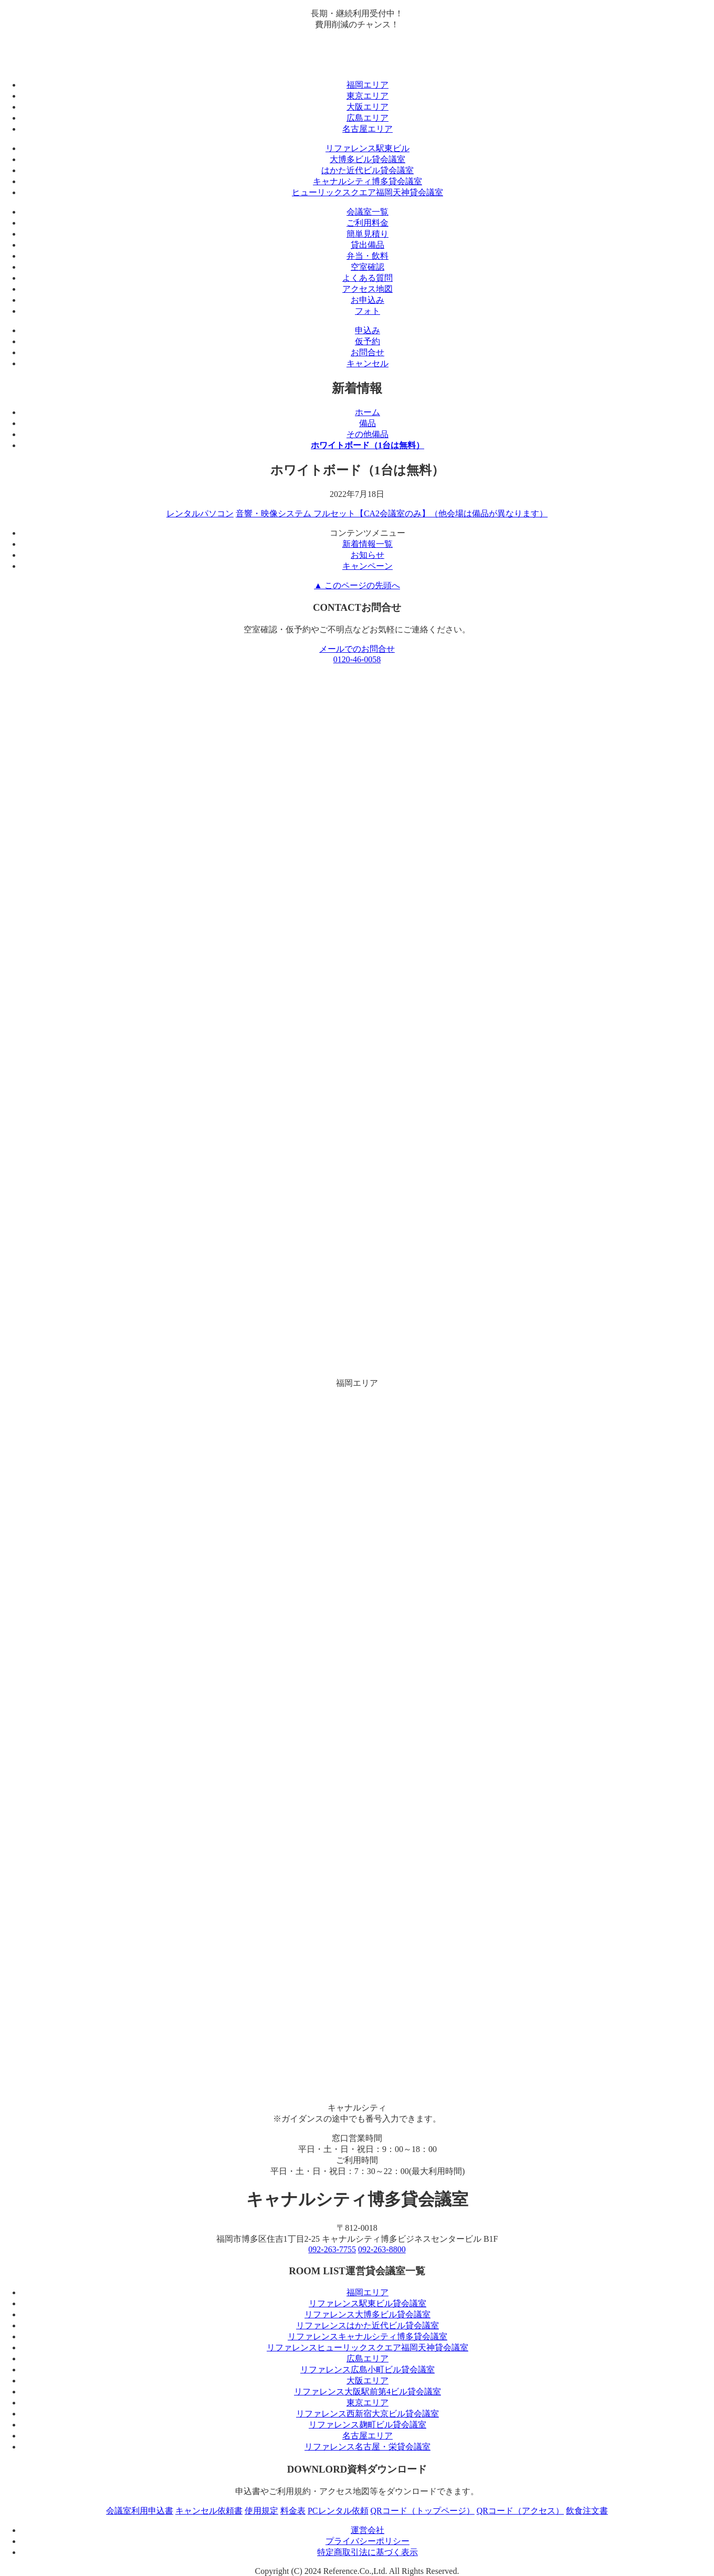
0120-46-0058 (357, 659)
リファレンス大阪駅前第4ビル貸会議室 (367, 2391)
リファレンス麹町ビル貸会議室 (367, 2424)
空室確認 (367, 266)
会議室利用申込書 (139, 2510)
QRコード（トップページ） (423, 2510)
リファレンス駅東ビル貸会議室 (367, 2303)
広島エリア (367, 117)
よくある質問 (367, 277)
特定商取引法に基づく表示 (367, 2552)
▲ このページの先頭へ (357, 585)
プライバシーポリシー (368, 2541)
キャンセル (367, 363)
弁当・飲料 (367, 255)
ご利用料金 (367, 222)
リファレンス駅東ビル (368, 148)
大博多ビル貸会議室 (367, 159)
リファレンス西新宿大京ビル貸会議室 (367, 2413)
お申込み (367, 299)
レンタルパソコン (200, 513)
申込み (367, 330)
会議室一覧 (367, 211)
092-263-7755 (332, 2249)
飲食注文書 (587, 2510)
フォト (367, 310)
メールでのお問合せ (357, 648)
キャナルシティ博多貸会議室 (367, 181)
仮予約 (367, 341)
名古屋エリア (367, 128)
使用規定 (261, 2510)
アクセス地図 (367, 288)
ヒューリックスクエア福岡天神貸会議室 (367, 192)
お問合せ (367, 352)
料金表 (293, 2510)
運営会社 (367, 2530)
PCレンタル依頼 (338, 2510)
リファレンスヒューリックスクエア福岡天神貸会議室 (367, 2347)
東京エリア (367, 95)
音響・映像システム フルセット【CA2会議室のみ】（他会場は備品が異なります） (392, 513)
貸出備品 (367, 244)
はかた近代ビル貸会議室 (367, 170)
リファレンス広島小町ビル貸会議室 (367, 2369)
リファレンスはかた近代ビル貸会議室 (367, 2325)
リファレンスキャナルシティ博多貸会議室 (367, 2336)
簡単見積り (367, 233)
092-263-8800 (382, 2249)
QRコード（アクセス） (520, 2510)
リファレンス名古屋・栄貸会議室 (367, 2446)
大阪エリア (367, 106)
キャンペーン (367, 565)
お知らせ (367, 554)
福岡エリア (367, 84)
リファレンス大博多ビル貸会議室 (367, 2314)
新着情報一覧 (367, 543)
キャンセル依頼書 (209, 2510)
